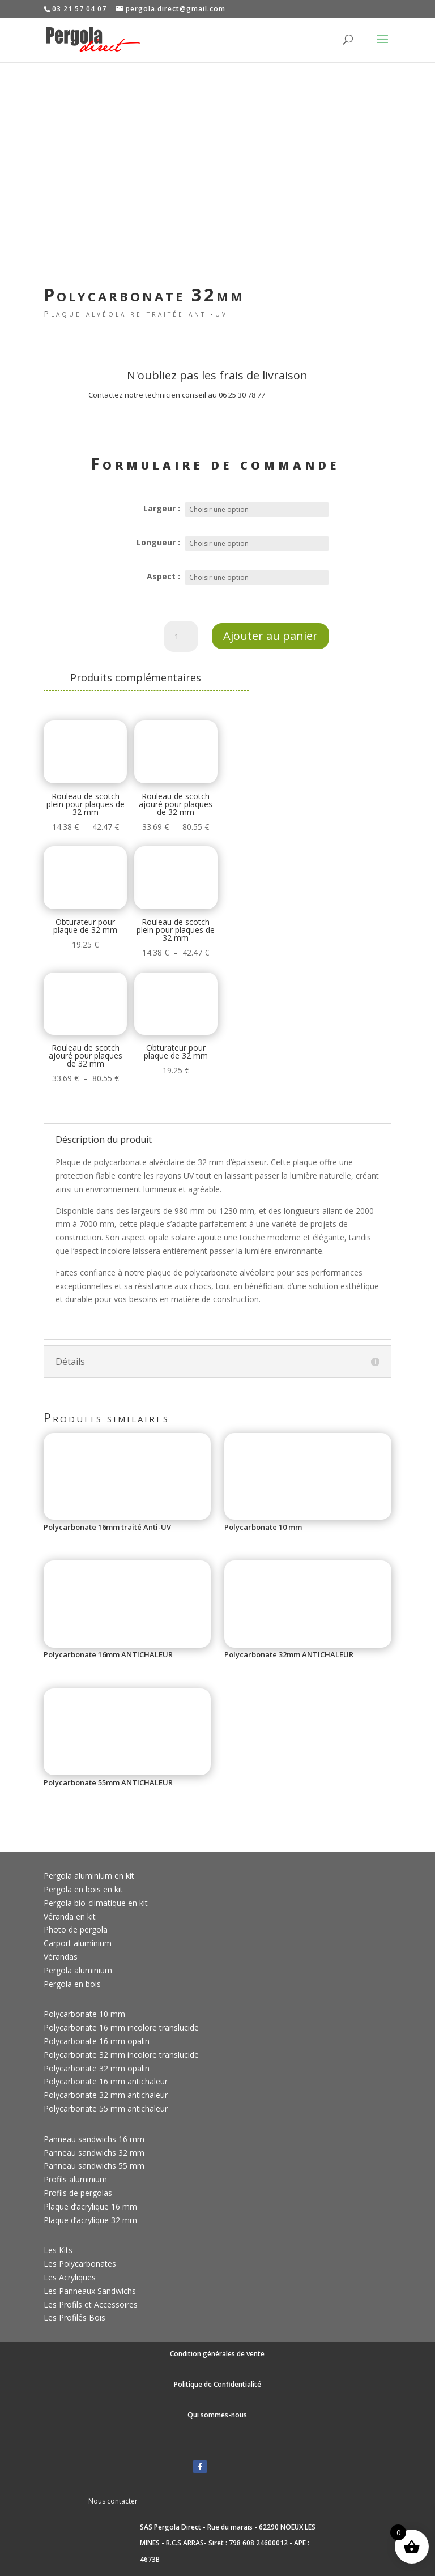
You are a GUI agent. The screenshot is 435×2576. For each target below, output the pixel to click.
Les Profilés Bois (74, 2317)
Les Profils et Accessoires (91, 2304)
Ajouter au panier (270, 635)
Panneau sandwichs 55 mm (94, 2165)
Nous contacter (113, 2501)
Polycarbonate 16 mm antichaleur (106, 2081)
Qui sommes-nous (217, 2415)
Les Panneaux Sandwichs (90, 2290)
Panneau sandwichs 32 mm (94, 2152)
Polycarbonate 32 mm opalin (97, 2068)
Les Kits (58, 2250)
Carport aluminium (78, 1943)
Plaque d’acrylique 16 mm (90, 2206)
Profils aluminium (75, 2179)
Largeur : (161, 508)
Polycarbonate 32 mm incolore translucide (121, 2054)
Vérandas (61, 1956)
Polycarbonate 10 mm (84, 2013)
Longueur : (158, 542)
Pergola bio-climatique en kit (96, 1902)
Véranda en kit (70, 1916)
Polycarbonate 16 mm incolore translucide (121, 2027)
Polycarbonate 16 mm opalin (97, 2041)
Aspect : (163, 576)
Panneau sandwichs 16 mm (94, 2139)
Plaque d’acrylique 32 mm (90, 2220)
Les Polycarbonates (80, 2263)
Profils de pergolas (78, 2192)
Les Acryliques (70, 2277)
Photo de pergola (76, 1929)
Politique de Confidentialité (217, 2384)
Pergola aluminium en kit (89, 1875)
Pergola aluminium (78, 1970)
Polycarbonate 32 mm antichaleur (106, 2094)
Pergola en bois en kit (83, 1889)
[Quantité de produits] (181, 636)
